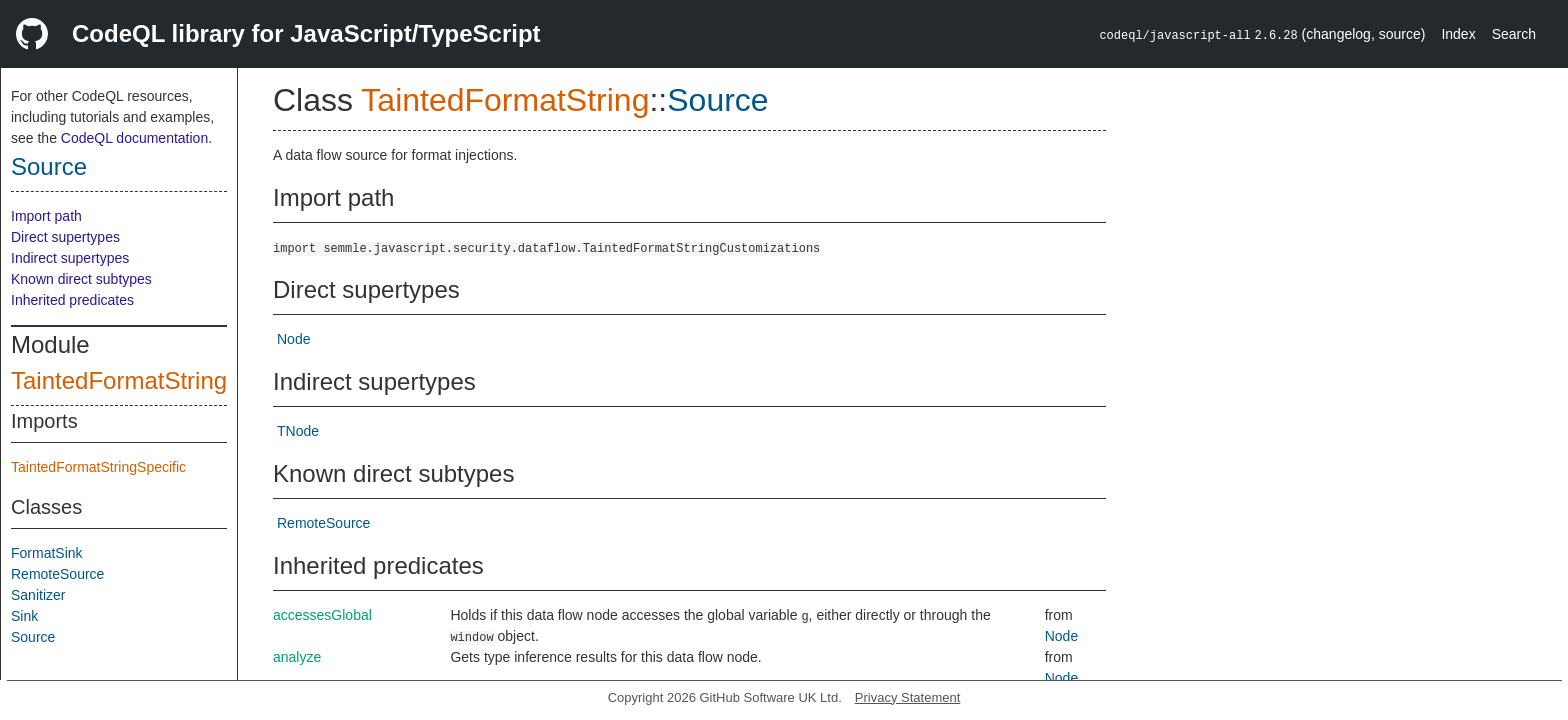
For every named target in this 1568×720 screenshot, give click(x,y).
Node (293, 339)
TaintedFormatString (119, 380)
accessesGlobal (322, 615)
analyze (297, 657)
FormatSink (47, 553)
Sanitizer (38, 595)
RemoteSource (57, 574)
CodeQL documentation (134, 138)
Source (49, 166)
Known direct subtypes (81, 279)
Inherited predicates (72, 300)
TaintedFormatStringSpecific (98, 467)
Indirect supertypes (70, 258)
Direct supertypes (65, 237)
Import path (46, 216)
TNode (298, 431)
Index (1458, 34)
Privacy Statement (908, 697)
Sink (24, 616)
